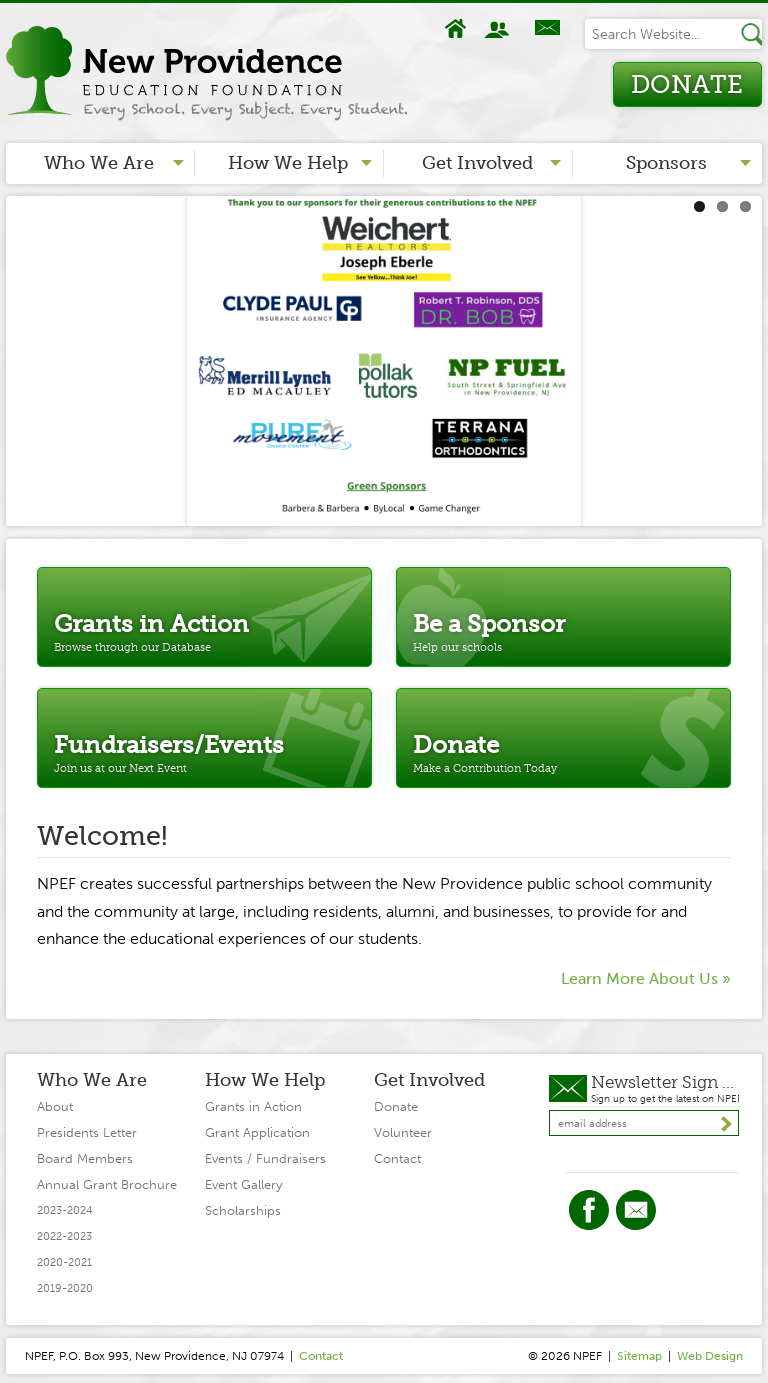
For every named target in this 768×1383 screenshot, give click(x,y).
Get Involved (477, 163)
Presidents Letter (87, 1132)
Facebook (589, 1210)
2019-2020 (65, 1288)
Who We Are (99, 163)
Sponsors (666, 163)
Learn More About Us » (646, 978)
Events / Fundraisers (265, 1158)
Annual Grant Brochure (107, 1184)
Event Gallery (243, 1184)
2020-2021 (64, 1262)
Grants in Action (253, 1106)
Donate (687, 84)
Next (747, 356)
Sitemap (639, 1356)
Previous (21, 356)
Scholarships (243, 1210)
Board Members (85, 1158)
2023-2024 (65, 1210)
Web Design (710, 1356)
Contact (547, 28)
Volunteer (403, 1132)
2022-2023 (64, 1236)
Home (456, 28)
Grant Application (257, 1132)
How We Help (288, 163)
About (499, 28)
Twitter (636, 1210)
